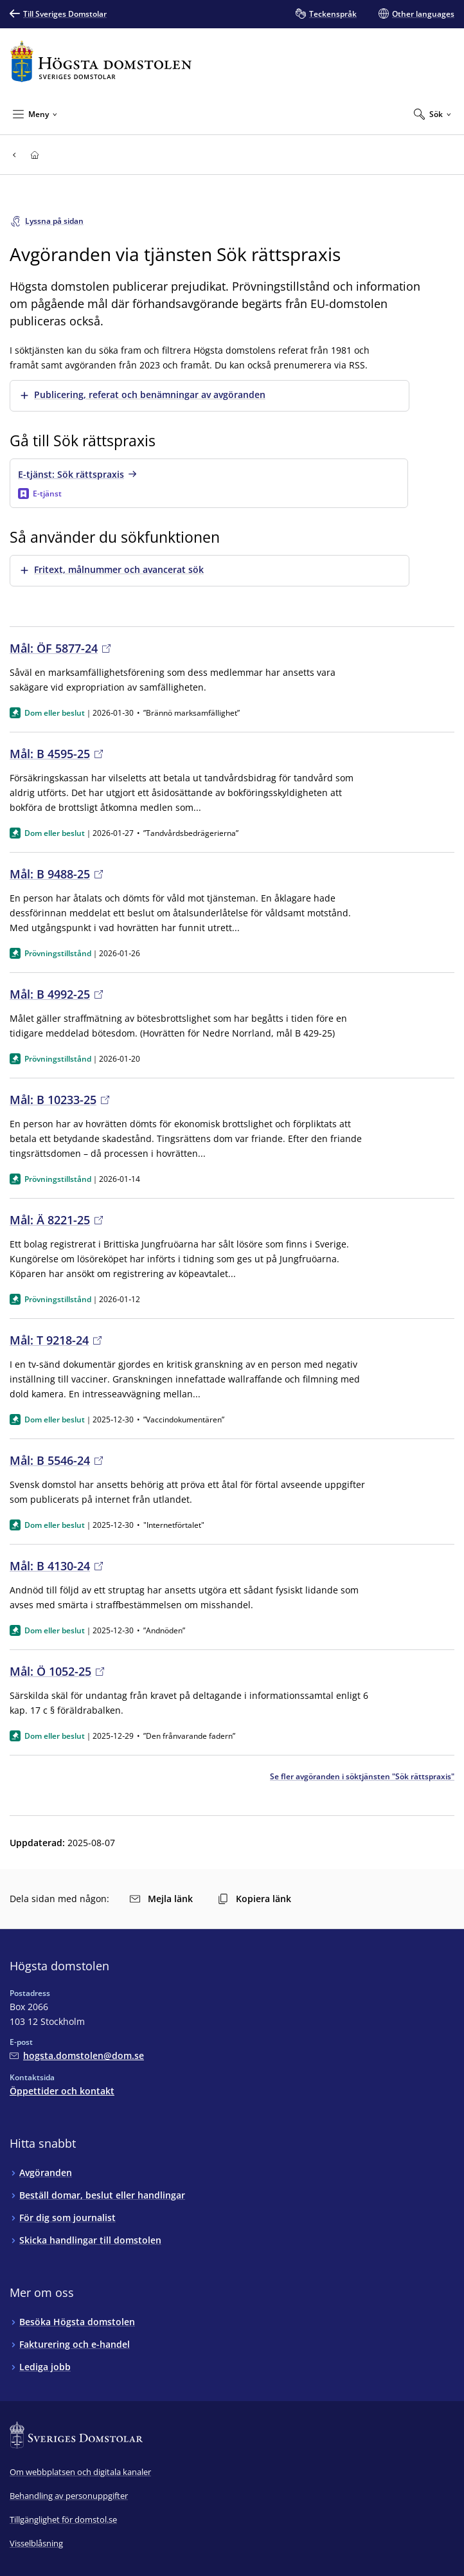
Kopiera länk (254, 1898)
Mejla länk (161, 1898)
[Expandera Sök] (432, 114)
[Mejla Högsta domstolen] (77, 2055)
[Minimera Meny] (35, 114)
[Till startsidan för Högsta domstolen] (101, 61)
